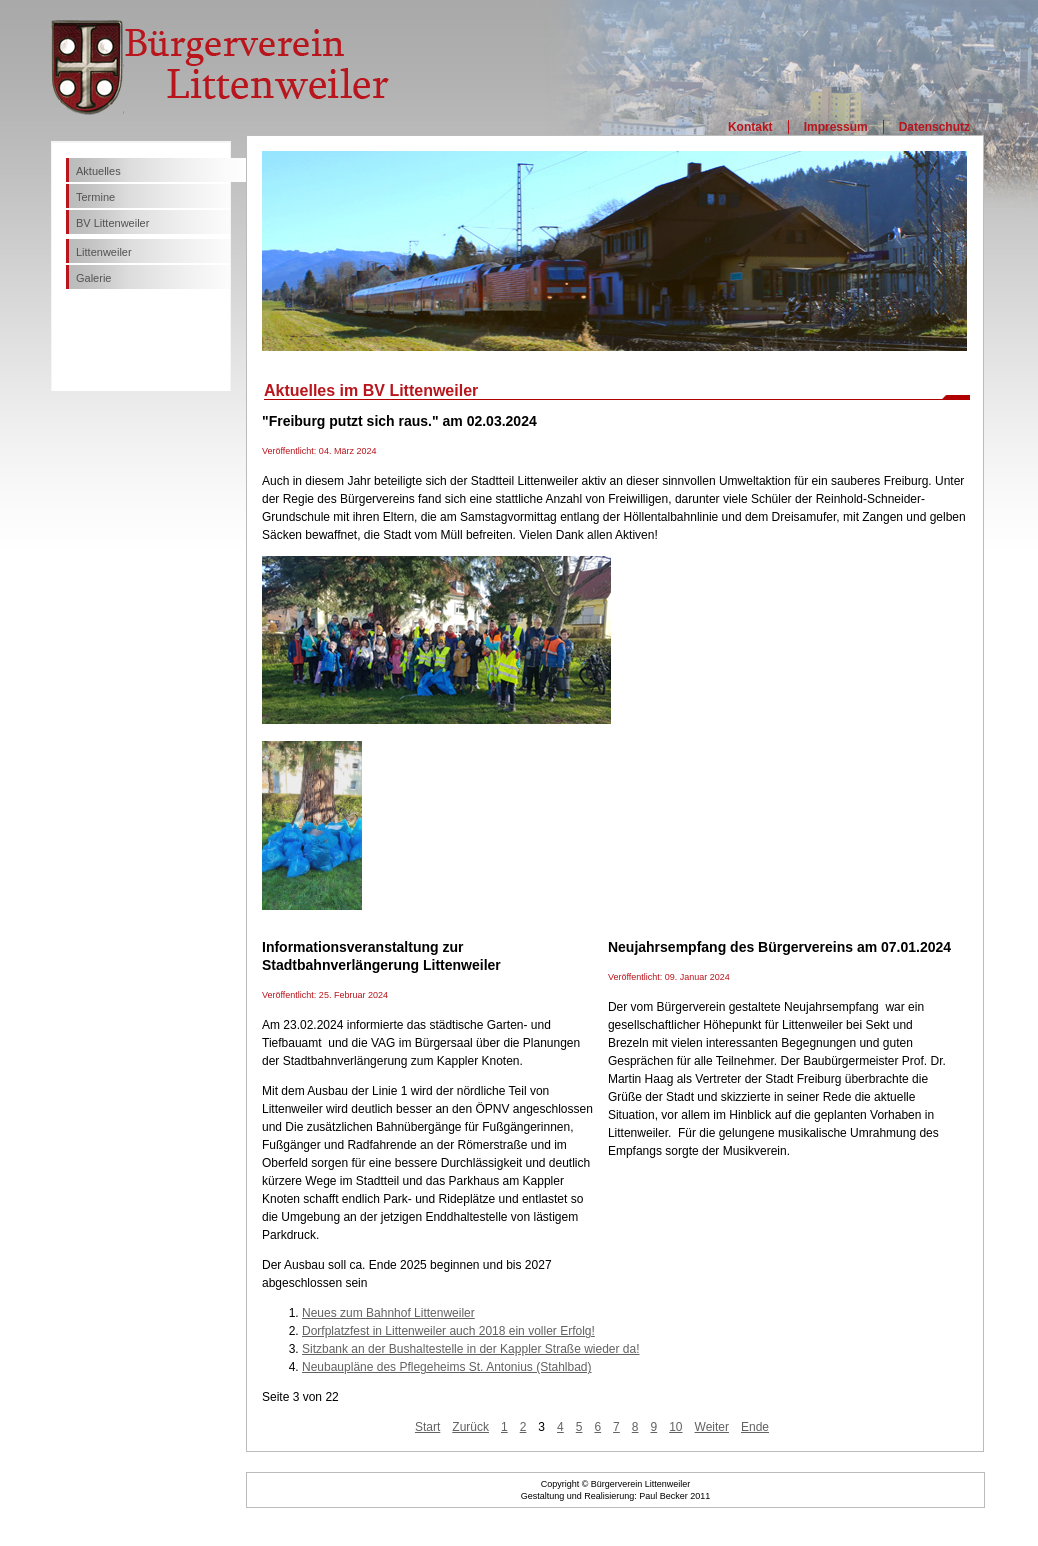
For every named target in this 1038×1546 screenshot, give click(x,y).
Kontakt (750, 127)
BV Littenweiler (112, 223)
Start (427, 1427)
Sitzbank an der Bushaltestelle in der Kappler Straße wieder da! (471, 1349)
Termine (95, 197)
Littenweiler (104, 252)
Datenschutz (934, 127)
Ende (755, 1427)
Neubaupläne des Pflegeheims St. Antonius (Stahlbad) (447, 1367)
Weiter (712, 1427)
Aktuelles (98, 171)
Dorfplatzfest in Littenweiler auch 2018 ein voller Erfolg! (448, 1331)
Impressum (836, 127)
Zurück (470, 1427)
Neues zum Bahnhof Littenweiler (388, 1313)
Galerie (93, 278)
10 (675, 1427)
